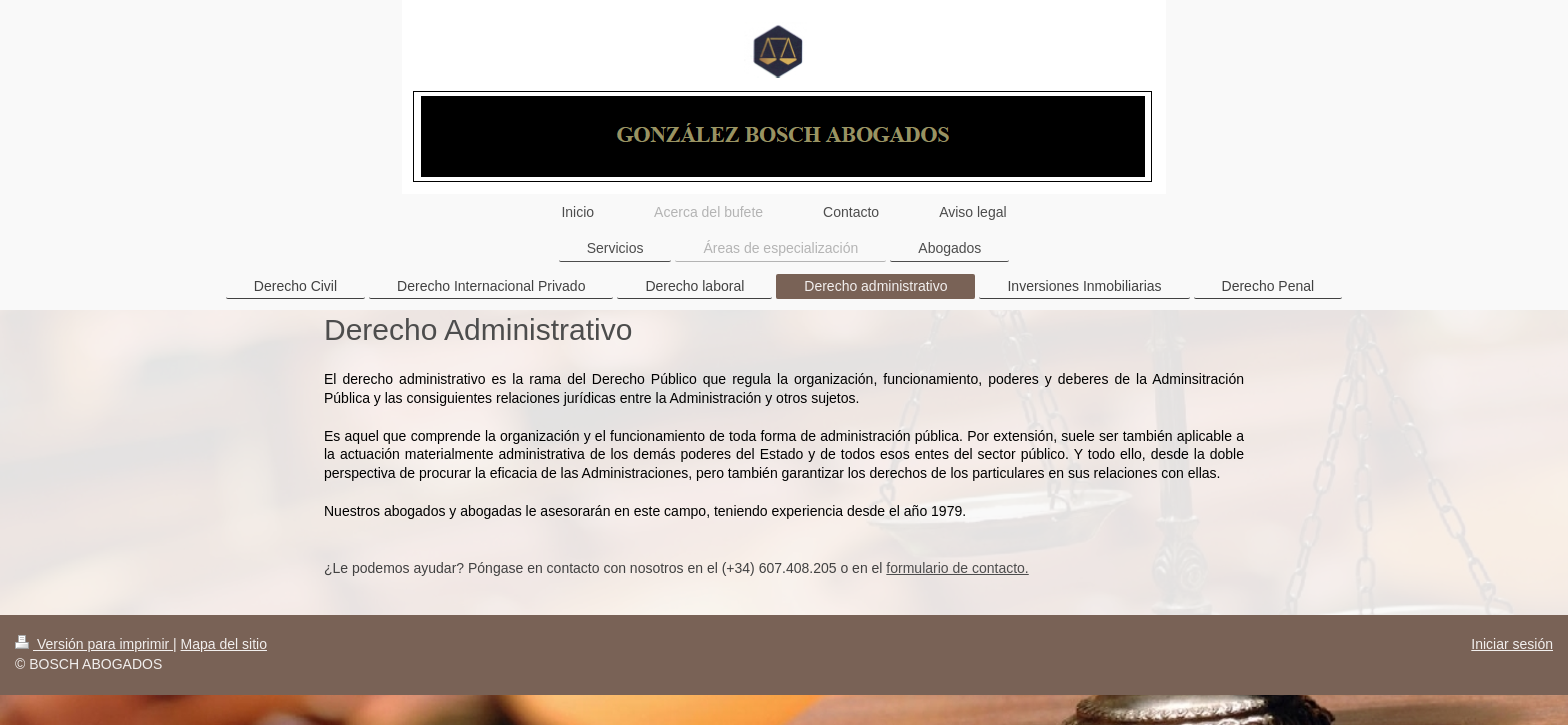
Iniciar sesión (1512, 644)
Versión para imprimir (94, 644)
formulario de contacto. (957, 568)
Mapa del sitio (224, 644)
